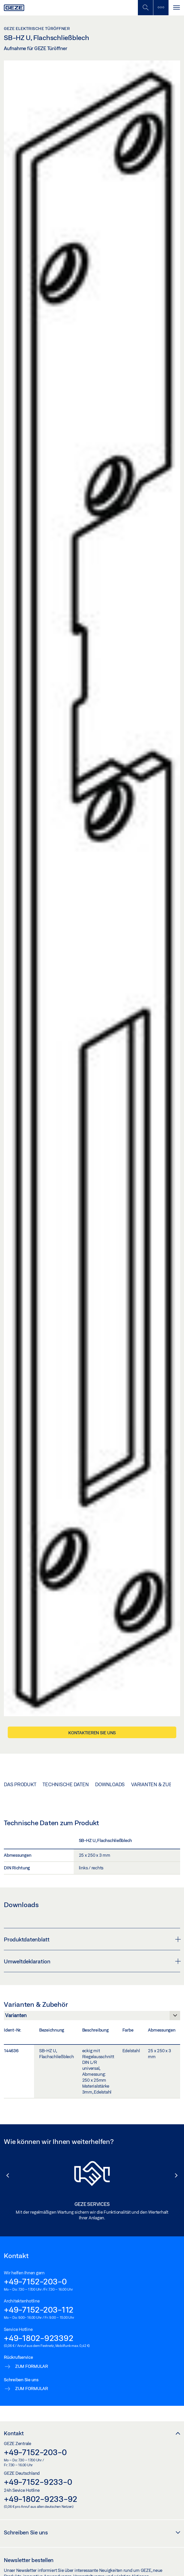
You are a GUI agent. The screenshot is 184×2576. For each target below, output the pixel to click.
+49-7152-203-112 (38, 2309)
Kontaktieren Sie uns (92, 1732)
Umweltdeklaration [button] (92, 1961)
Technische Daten (66, 1784)
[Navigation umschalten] (176, 7)
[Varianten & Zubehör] (92, 2017)
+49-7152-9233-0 (38, 2481)
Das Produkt (20, 1784)
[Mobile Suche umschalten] (145, 7)
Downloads (110, 1784)
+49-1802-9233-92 (40, 2498)
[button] (5, 2175)
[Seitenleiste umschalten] (161, 7)
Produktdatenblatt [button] (92, 1939)
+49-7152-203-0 (35, 2281)
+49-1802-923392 (38, 2338)
